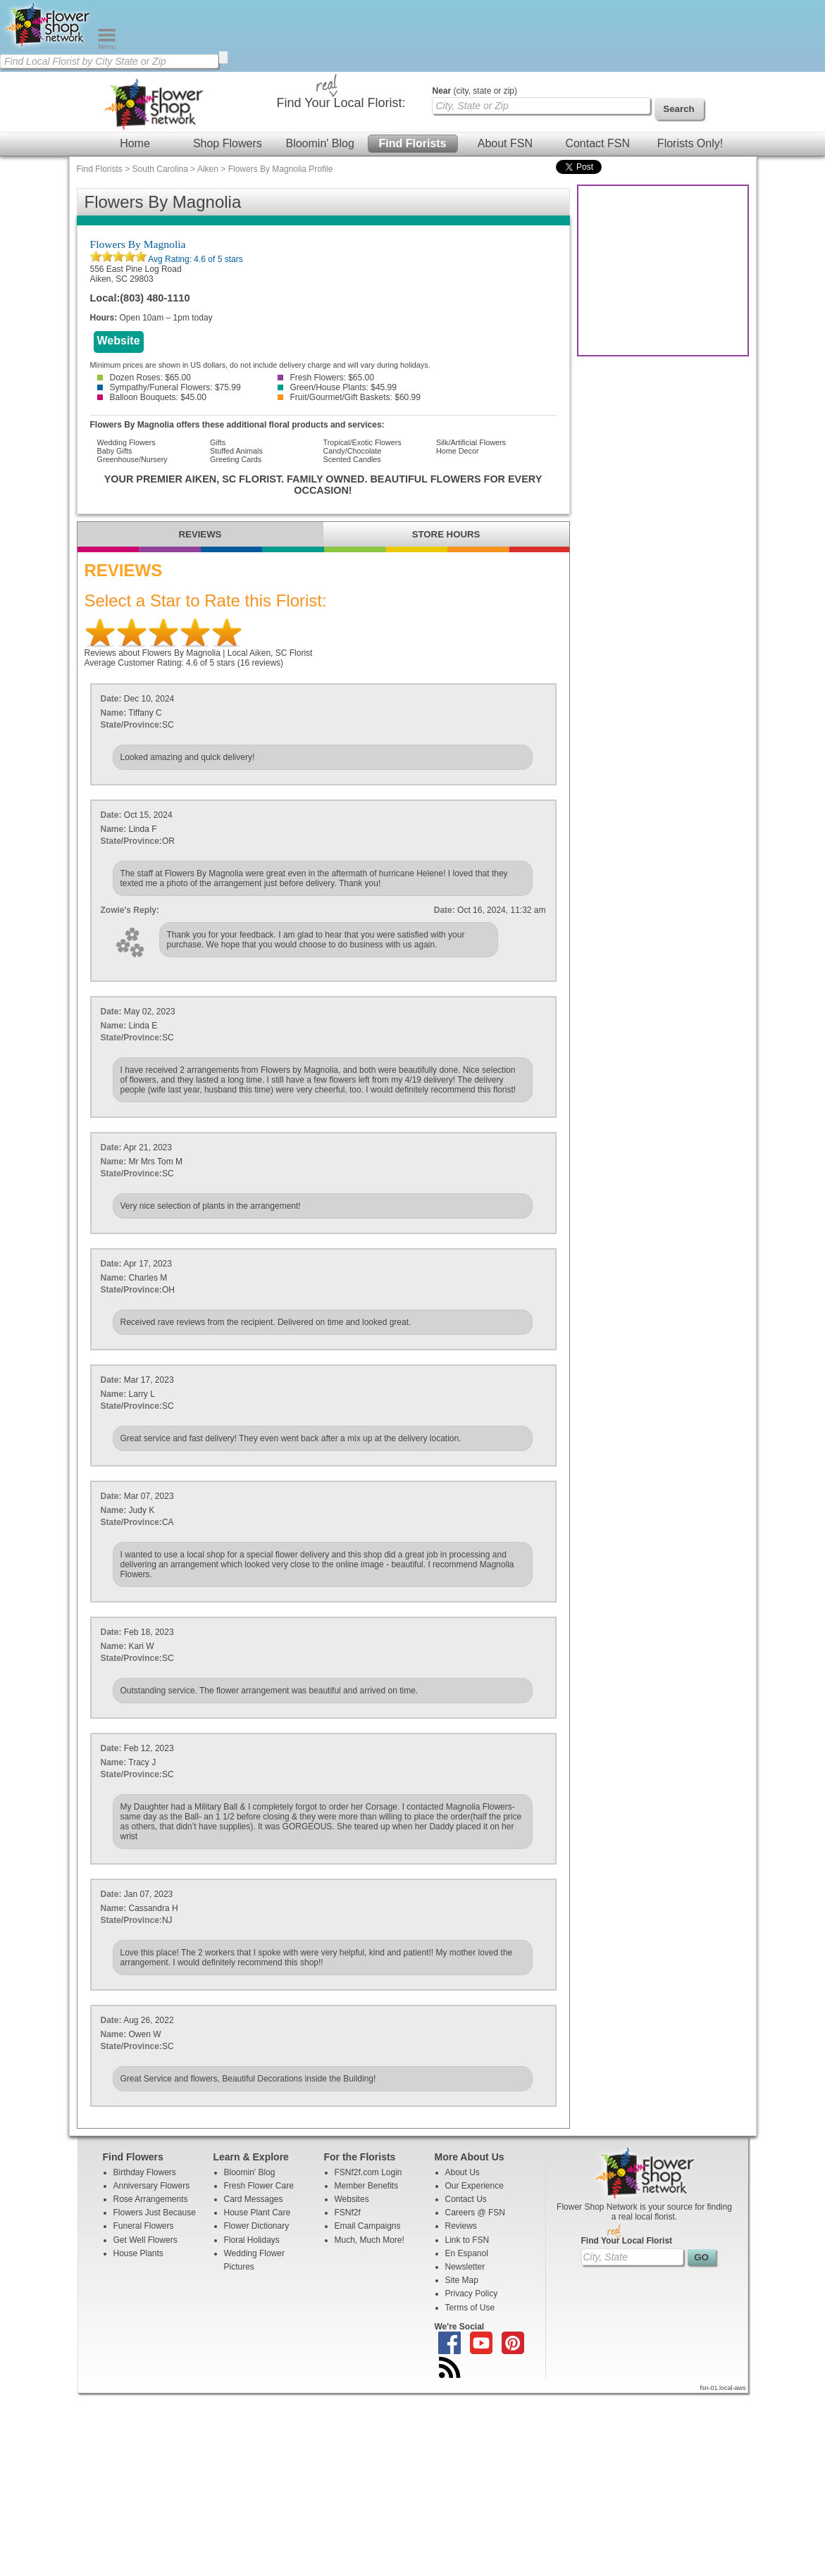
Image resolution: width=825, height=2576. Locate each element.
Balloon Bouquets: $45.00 (151, 397)
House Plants (138, 2253)
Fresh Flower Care (259, 2186)
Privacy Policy (471, 2293)
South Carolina (160, 169)
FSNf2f (348, 2212)
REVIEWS (200, 534)
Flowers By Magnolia (138, 244)
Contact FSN (597, 143)
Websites (352, 2199)
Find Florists (413, 143)
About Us (462, 2172)
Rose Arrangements (150, 2199)
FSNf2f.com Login (368, 2172)
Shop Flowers (227, 143)
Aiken (207, 169)
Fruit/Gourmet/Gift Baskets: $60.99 (349, 397)
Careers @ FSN (475, 2212)
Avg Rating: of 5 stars (195, 259)
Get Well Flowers (145, 2240)
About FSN (505, 143)
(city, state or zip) (475, 91)
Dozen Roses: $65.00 (144, 377)
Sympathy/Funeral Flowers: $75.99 (169, 387)
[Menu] (106, 46)
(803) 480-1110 (155, 298)
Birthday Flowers (144, 2172)
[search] (223, 57)
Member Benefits (367, 2186)
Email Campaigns (368, 2226)
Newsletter (465, 2267)
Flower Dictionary (257, 2226)
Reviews (461, 2226)
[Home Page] (48, 46)
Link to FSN (467, 2240)
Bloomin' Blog (319, 143)
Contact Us (466, 2199)
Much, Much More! (369, 2240)
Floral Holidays (252, 2240)
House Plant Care (257, 2212)
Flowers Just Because (154, 2212)
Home (135, 143)
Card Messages (253, 2199)
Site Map (461, 2280)
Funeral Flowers (143, 2226)
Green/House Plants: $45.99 (337, 387)
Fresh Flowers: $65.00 (326, 377)
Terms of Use (470, 2308)
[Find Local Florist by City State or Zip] (109, 61)
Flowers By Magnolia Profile (280, 169)
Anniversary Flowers (151, 2186)
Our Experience (474, 2186)
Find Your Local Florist (627, 2241)
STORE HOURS (446, 534)
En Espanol (466, 2253)
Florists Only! (690, 143)
